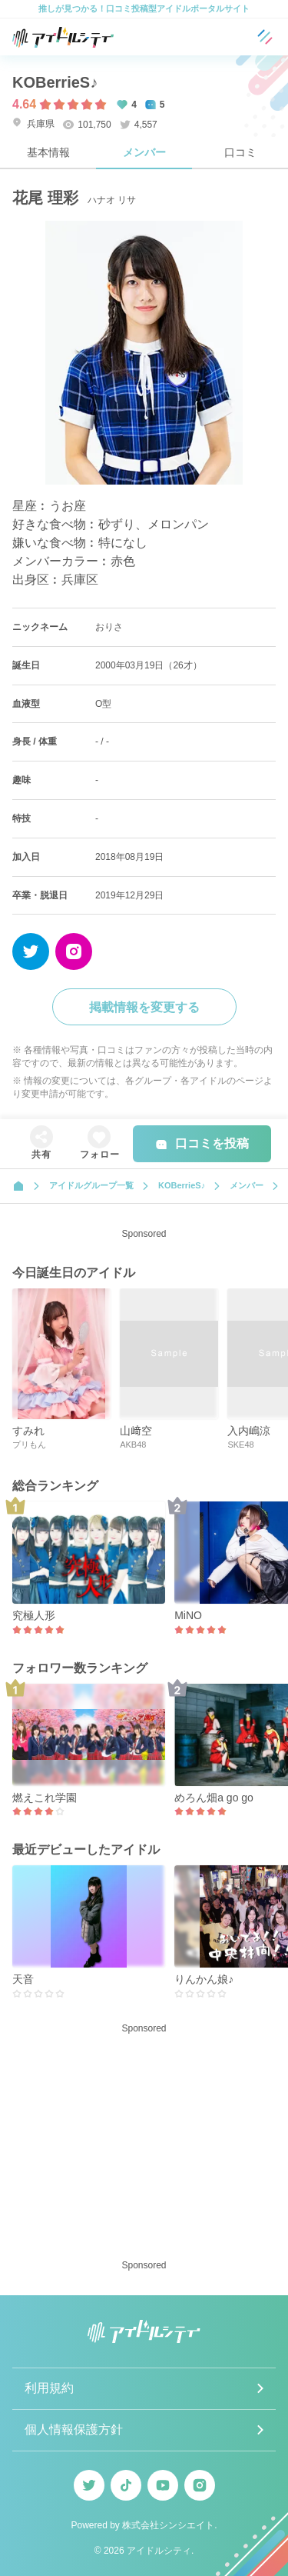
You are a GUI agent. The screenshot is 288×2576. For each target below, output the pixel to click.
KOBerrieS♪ (55, 82)
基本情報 (48, 152)
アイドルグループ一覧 (91, 1185)
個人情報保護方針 (74, 2429)
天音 (23, 1979)
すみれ (28, 1431)
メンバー (144, 152)
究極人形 (33, 1615)
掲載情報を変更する (144, 1007)
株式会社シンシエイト (168, 2525)
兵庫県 (33, 123)
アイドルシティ (159, 2550)
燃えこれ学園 (44, 1797)
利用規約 (49, 2387)
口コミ (240, 152)
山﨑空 (136, 1431)
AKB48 (133, 1444)
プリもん (29, 1444)
